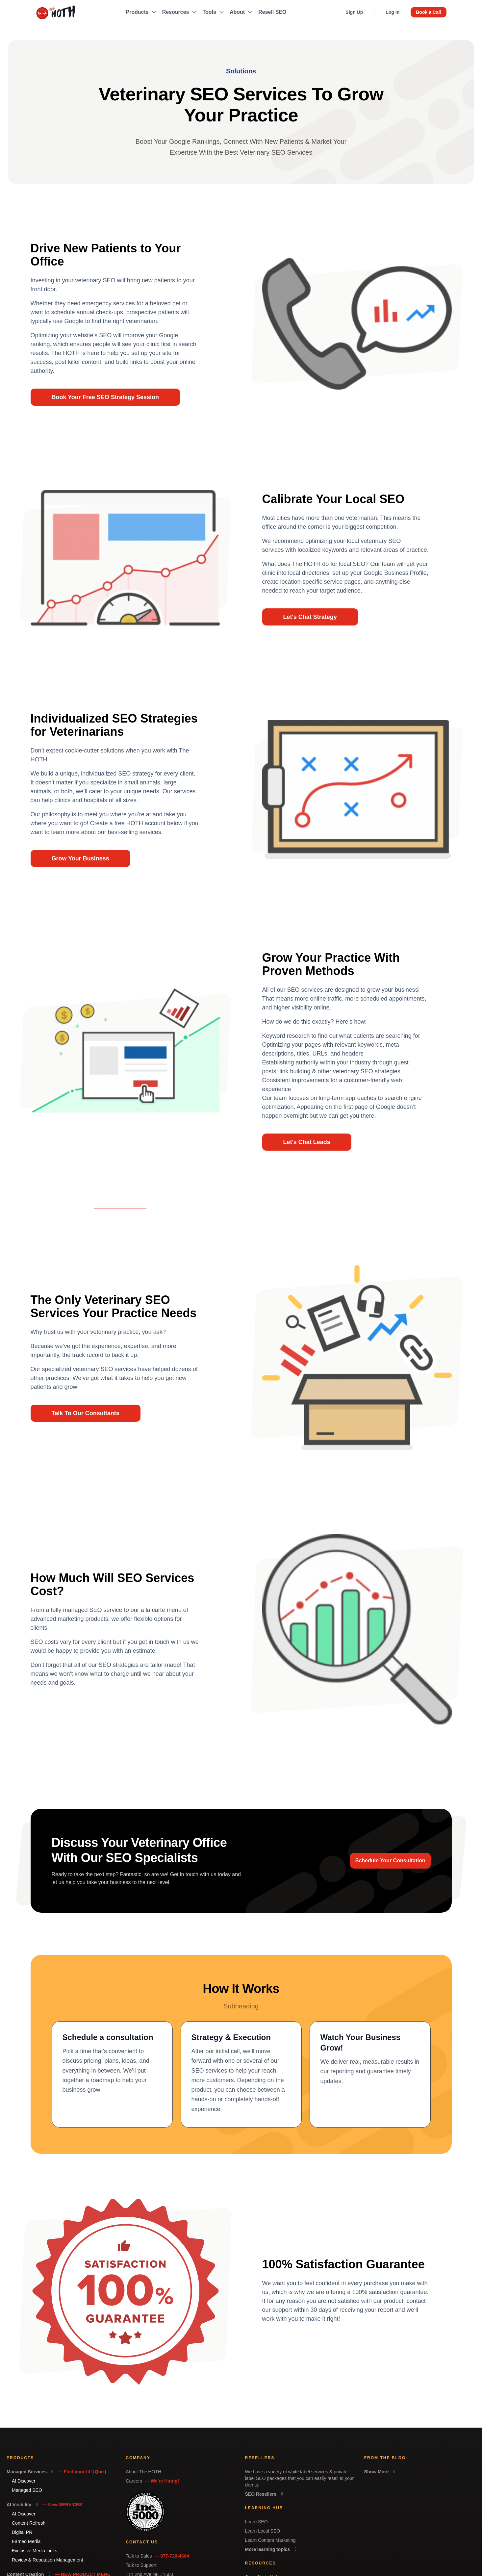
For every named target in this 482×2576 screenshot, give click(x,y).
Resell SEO (272, 12)
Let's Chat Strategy (310, 617)
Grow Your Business (80, 858)
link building (295, 1071)
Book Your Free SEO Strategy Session (105, 397)
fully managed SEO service (86, 1610)
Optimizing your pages (291, 1044)
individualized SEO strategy (117, 773)
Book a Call (428, 12)
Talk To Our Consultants (85, 1413)
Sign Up (354, 12)
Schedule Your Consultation (390, 1860)
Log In (392, 12)
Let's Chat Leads (306, 1142)
